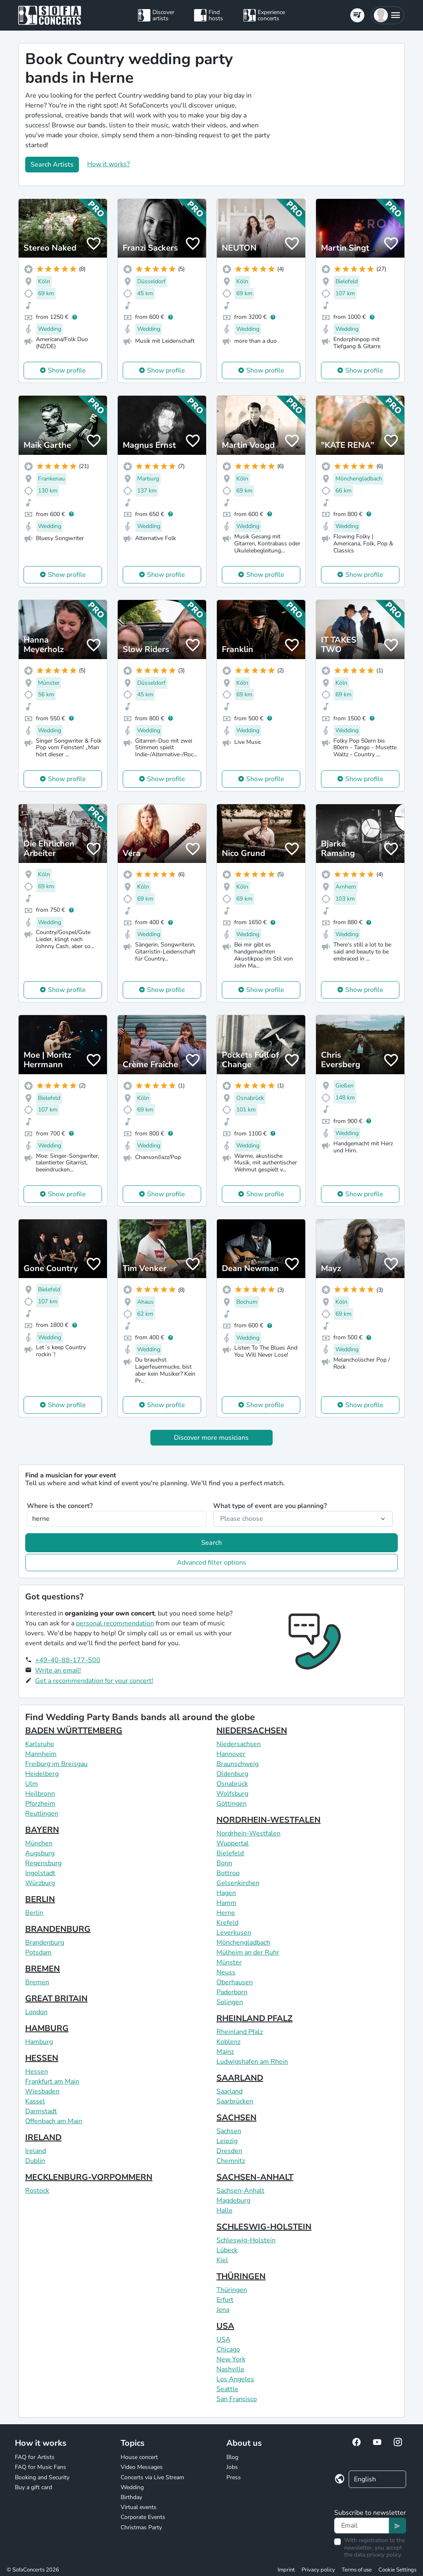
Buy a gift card (33, 2487)
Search (211, 1542)
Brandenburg (44, 1942)
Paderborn (231, 1992)
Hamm (226, 1902)
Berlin (34, 1912)
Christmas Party (141, 2527)
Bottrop (228, 1873)
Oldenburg (232, 1773)
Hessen (36, 2071)
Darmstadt (41, 2111)
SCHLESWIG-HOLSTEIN (263, 2226)
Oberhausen (234, 1982)
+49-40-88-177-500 (67, 1660)
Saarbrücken (234, 2101)
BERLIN (40, 1899)
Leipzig (227, 2141)
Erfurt (224, 2299)
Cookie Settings (397, 2570)
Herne (225, 1912)
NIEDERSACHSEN (251, 1730)
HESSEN (41, 2058)
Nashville (230, 2369)
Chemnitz (230, 2160)
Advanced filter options (211, 1562)
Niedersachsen (238, 1744)
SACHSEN (236, 2117)
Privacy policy (318, 2570)
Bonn (224, 1863)
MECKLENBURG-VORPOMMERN (88, 2177)
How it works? (108, 164)
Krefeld (227, 1922)
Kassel (35, 2101)
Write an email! (58, 1670)
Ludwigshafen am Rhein (252, 2061)
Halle (224, 2210)
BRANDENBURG (57, 1929)
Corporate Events (143, 2517)
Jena (222, 2309)
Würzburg (40, 1883)
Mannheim (41, 1754)
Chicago (228, 2349)
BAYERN (42, 1829)
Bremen (37, 1982)
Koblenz (228, 2041)
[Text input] (361, 2525)
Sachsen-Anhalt (240, 2190)
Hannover (230, 1754)
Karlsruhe (39, 1744)
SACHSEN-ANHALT (254, 2177)
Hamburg (39, 2041)
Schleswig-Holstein (246, 2240)
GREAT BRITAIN (56, 1998)
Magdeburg (233, 2200)
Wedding (132, 2487)
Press (233, 2477)
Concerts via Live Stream (152, 2477)
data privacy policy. (378, 2555)
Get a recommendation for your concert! (94, 1680)
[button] (387, 15)
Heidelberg (42, 1773)
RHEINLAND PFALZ (254, 2018)
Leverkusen (233, 1932)
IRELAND (43, 2137)
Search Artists (52, 164)
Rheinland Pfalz (239, 2031)
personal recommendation (115, 1623)
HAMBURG (47, 2028)
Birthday (131, 2497)
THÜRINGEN (241, 2276)
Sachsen (228, 2131)
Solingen (229, 2002)
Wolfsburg (232, 1793)
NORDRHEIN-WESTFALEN (268, 1820)
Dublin (35, 2160)
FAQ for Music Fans (40, 2467)
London (36, 2012)
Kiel (222, 2260)
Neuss (225, 1972)
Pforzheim (40, 1803)
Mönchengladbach (243, 1942)
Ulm (31, 1783)
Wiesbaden (42, 2091)
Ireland (35, 2150)
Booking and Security (42, 2477)
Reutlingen (41, 1813)
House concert (139, 2457)
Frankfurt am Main (52, 2081)
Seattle (227, 2389)
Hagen (226, 1892)
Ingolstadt (40, 1873)
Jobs (232, 2467)
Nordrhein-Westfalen (248, 1833)
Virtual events (139, 2507)
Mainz (225, 2051)
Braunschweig (237, 1763)
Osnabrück (232, 1783)
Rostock (37, 2190)
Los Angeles (235, 2379)
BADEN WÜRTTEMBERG (73, 1730)
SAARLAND (239, 2078)
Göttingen (231, 1803)
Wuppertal (232, 1843)
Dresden (229, 2150)
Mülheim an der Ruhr (247, 1952)
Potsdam (38, 1952)
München (38, 1843)
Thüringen (231, 2289)
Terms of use (357, 2570)
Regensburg (43, 1863)
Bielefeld (230, 1853)
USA (225, 2326)
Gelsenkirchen (237, 1883)
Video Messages (142, 2467)
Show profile (67, 370)
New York (230, 2359)
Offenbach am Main (53, 2121)
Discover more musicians (211, 1437)
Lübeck (227, 2250)
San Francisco (236, 2399)
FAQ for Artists (35, 2457)
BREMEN (42, 1968)
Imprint (286, 2570)
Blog (232, 2457)
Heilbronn (40, 1793)
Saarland (229, 2091)
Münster (229, 1962)
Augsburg (40, 1853)
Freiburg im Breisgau (56, 1763)
